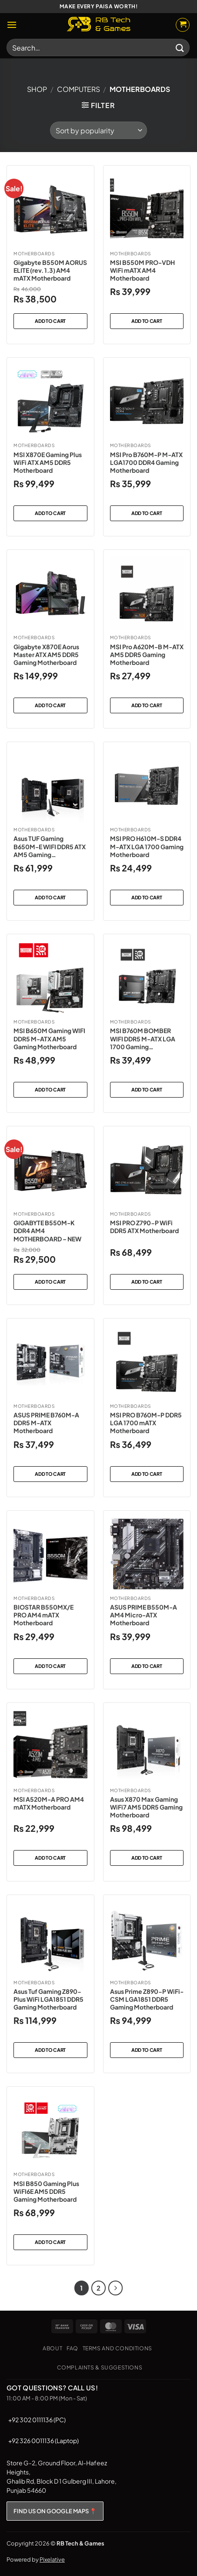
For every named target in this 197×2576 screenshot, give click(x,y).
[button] (12, 24)
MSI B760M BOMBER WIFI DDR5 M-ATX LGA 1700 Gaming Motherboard (142, 1039)
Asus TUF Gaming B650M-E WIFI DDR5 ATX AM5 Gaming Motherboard (49, 846)
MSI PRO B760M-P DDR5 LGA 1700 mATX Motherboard (146, 1422)
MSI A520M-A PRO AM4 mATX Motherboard (48, 1803)
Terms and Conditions (117, 2348)
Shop (37, 89)
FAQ (72, 2348)
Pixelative (52, 2559)
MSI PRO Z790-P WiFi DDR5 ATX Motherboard (144, 1226)
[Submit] (180, 47)
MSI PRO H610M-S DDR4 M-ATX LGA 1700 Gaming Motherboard (147, 846)
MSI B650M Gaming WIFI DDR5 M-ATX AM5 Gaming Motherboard (49, 1038)
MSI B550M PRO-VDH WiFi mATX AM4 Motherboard (142, 270)
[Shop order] (98, 130)
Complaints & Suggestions (100, 2367)
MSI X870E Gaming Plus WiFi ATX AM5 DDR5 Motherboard (47, 462)
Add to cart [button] (50, 321)
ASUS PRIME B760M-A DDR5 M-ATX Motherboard (46, 1422)
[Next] (115, 2288)
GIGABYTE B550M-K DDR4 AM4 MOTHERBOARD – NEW (47, 1230)
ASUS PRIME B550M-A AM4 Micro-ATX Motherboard (143, 1615)
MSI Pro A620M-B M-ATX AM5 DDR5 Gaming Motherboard (147, 654)
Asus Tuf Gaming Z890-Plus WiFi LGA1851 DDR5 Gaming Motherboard (48, 1999)
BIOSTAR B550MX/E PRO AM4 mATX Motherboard (43, 1615)
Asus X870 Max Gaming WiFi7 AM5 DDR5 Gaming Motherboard (146, 1807)
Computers (78, 89)
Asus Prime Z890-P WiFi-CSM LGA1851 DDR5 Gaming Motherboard (147, 1999)
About (52, 2348)
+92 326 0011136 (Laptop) (43, 2440)
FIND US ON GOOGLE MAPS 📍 (55, 2511)
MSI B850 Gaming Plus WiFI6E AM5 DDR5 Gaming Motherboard (46, 2191)
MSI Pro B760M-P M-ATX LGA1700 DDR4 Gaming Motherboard (146, 462)
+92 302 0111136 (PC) (37, 2419)
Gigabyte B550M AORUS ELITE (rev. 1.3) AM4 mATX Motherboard (50, 270)
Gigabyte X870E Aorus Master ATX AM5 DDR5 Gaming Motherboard (46, 654)
